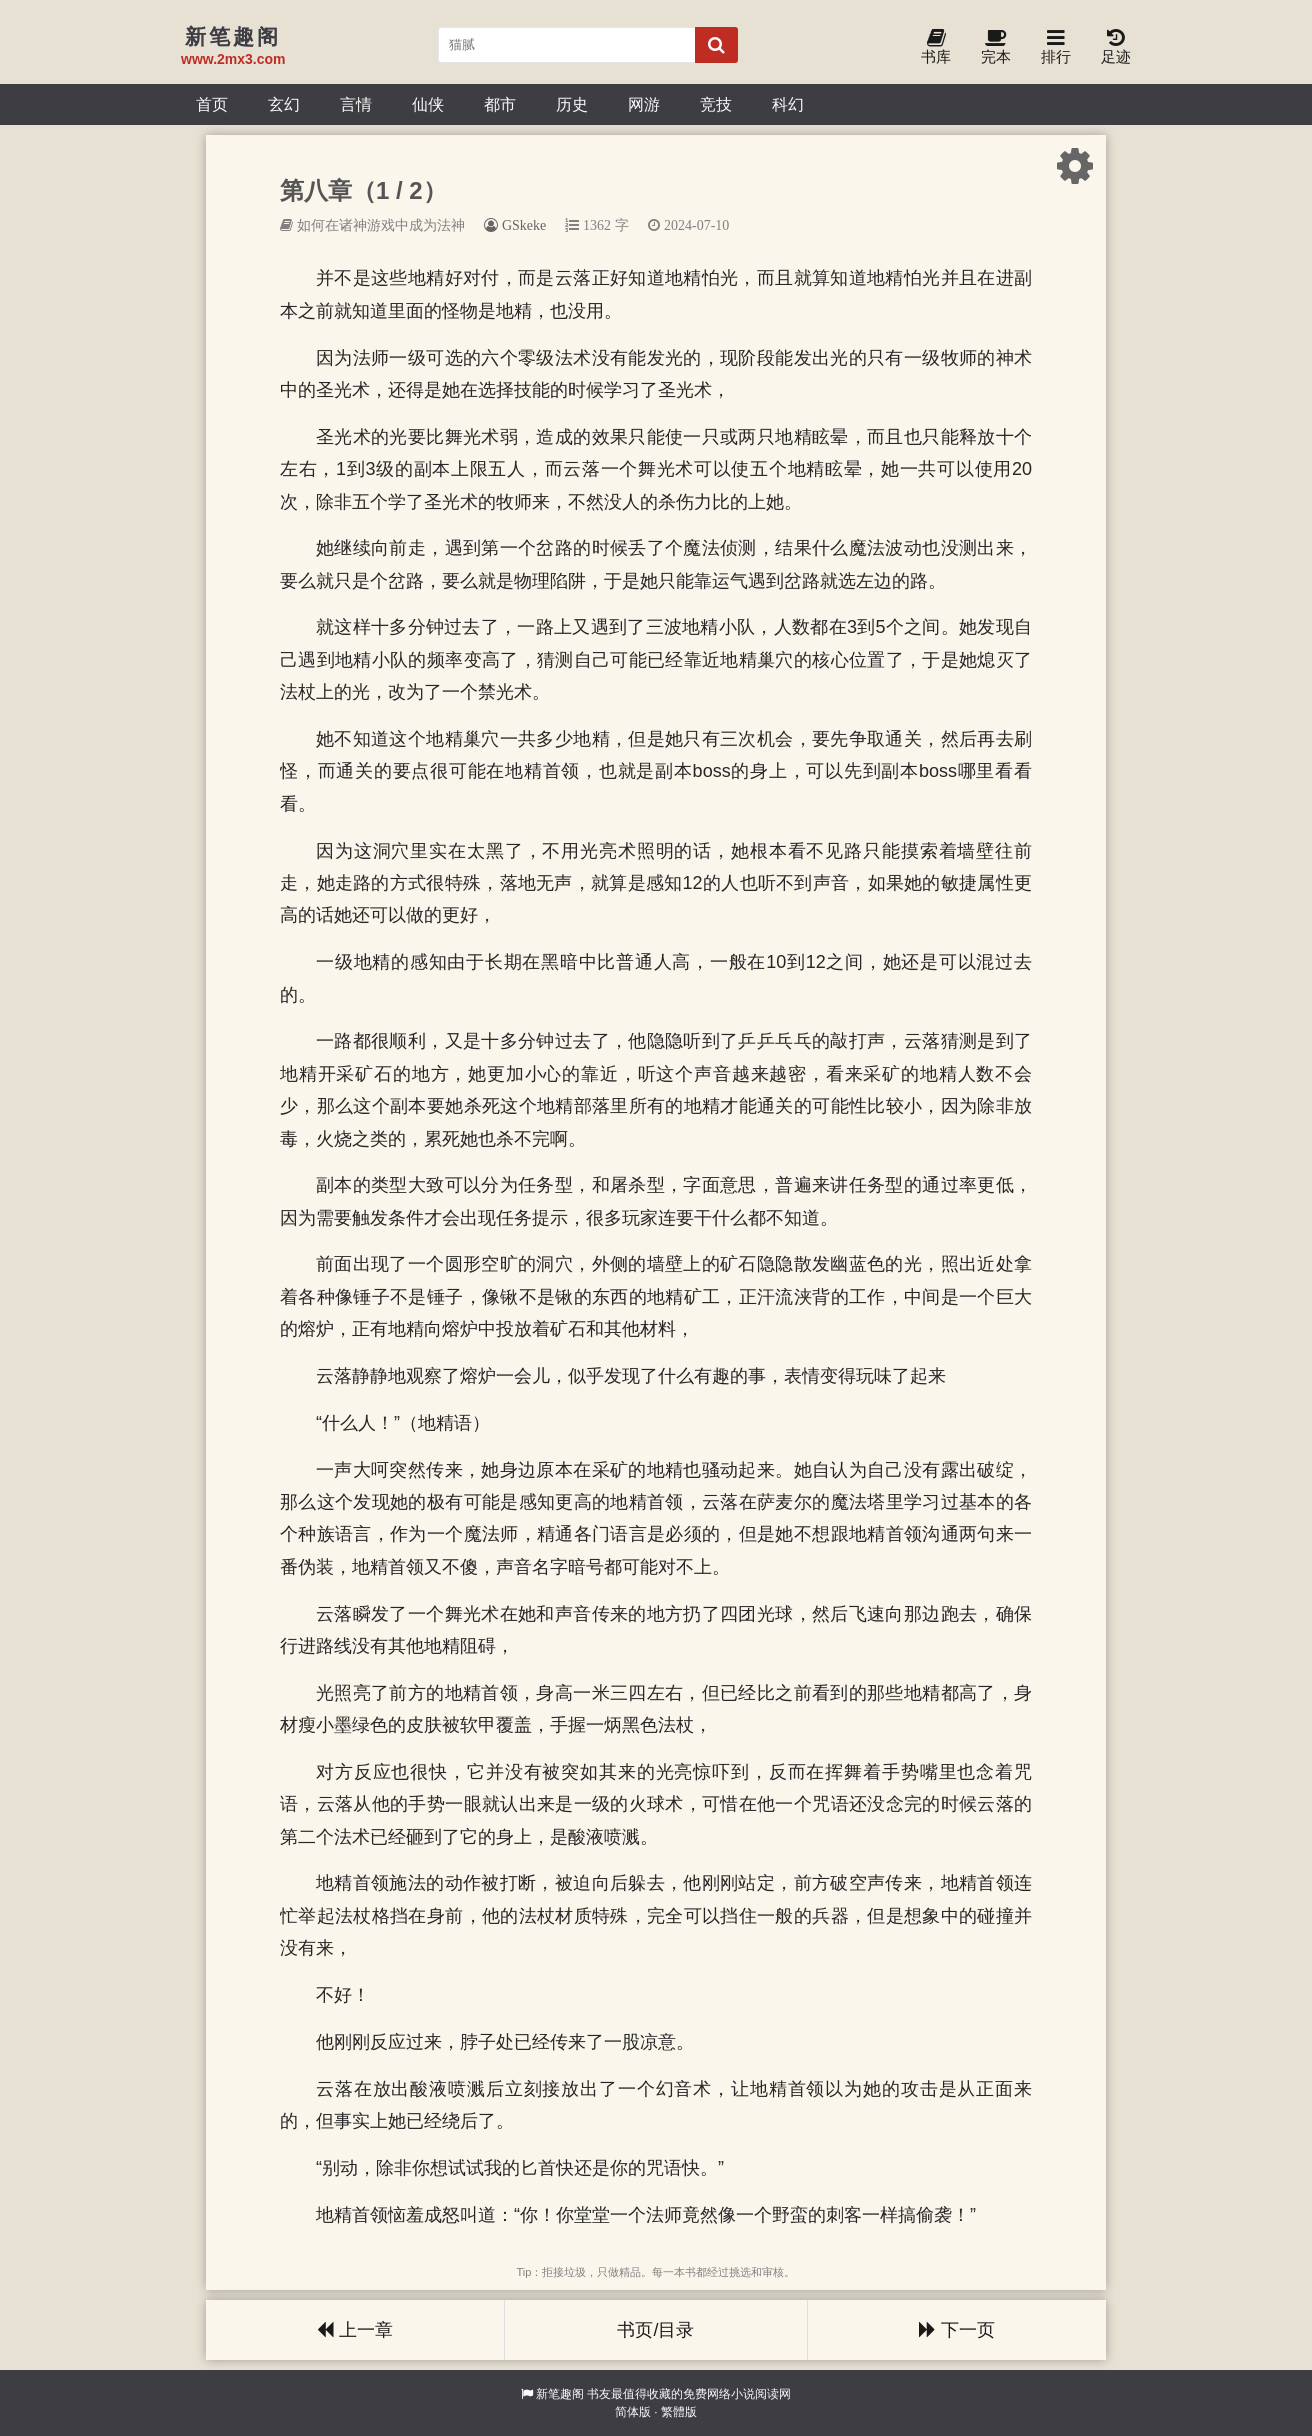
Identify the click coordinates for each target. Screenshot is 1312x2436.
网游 (644, 104)
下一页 (957, 2330)
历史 (572, 104)
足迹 (1116, 47)
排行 (1056, 47)
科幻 (788, 104)
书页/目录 (655, 2330)
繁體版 (679, 2412)
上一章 (355, 2330)
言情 (356, 104)
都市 (500, 104)
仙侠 (428, 104)
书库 (936, 47)
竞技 (716, 104)
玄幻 (284, 104)
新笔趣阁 (560, 2394)
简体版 (633, 2412)
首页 (212, 104)
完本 (996, 47)
